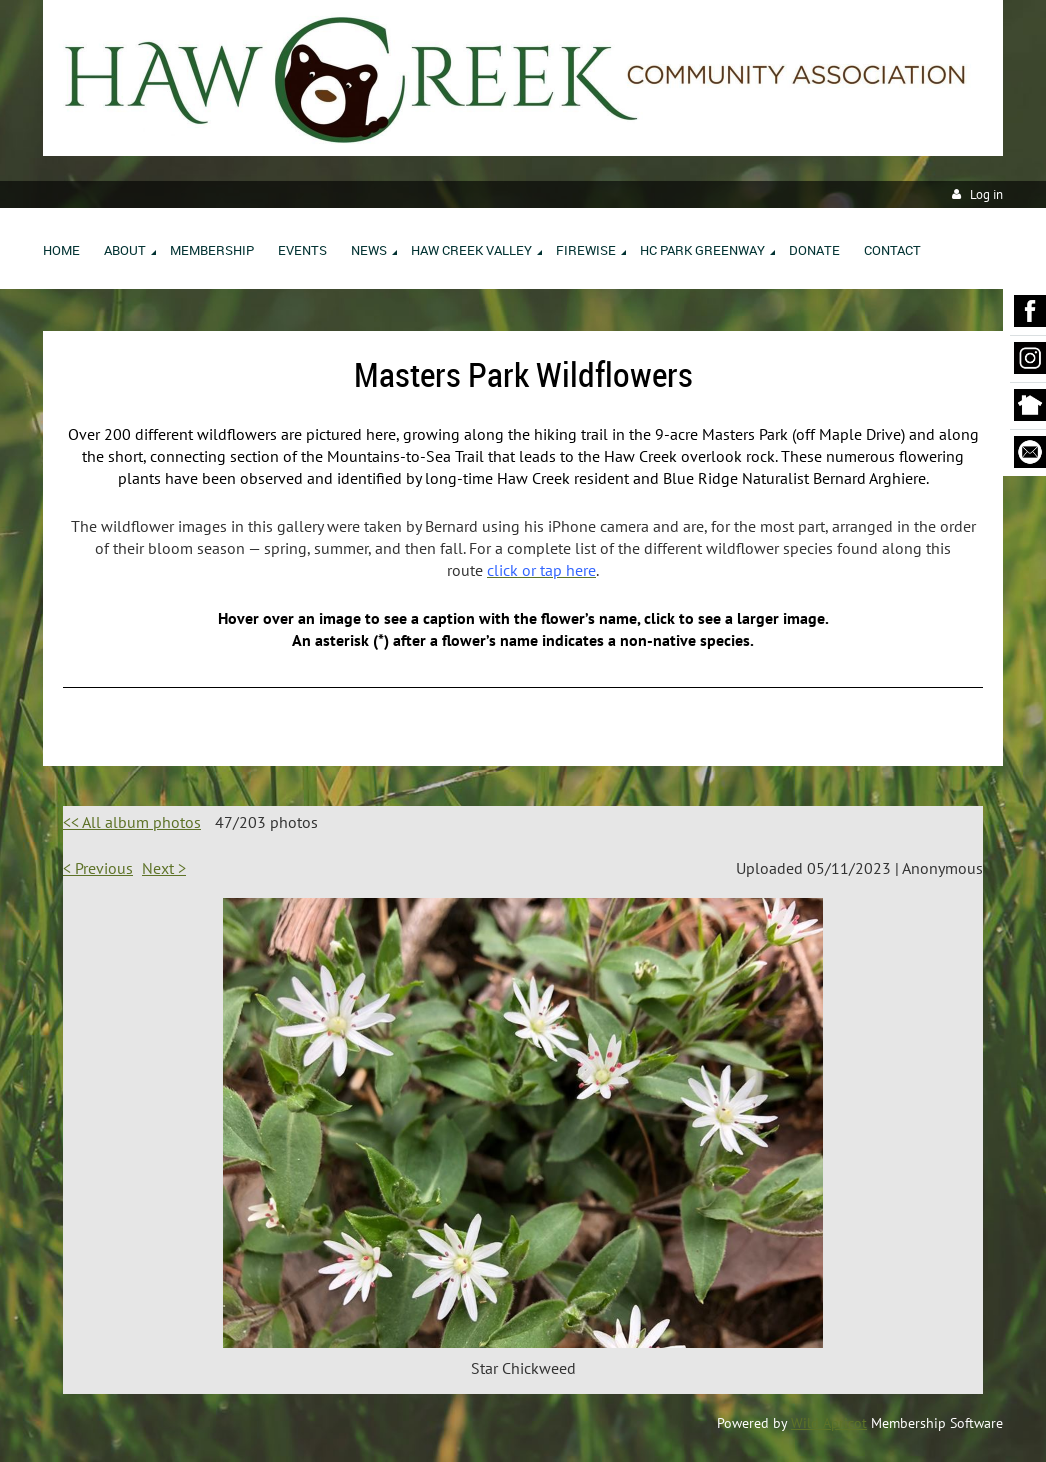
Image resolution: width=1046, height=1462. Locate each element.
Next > (164, 868)
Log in (986, 194)
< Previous (98, 868)
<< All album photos (132, 822)
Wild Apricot (829, 1423)
